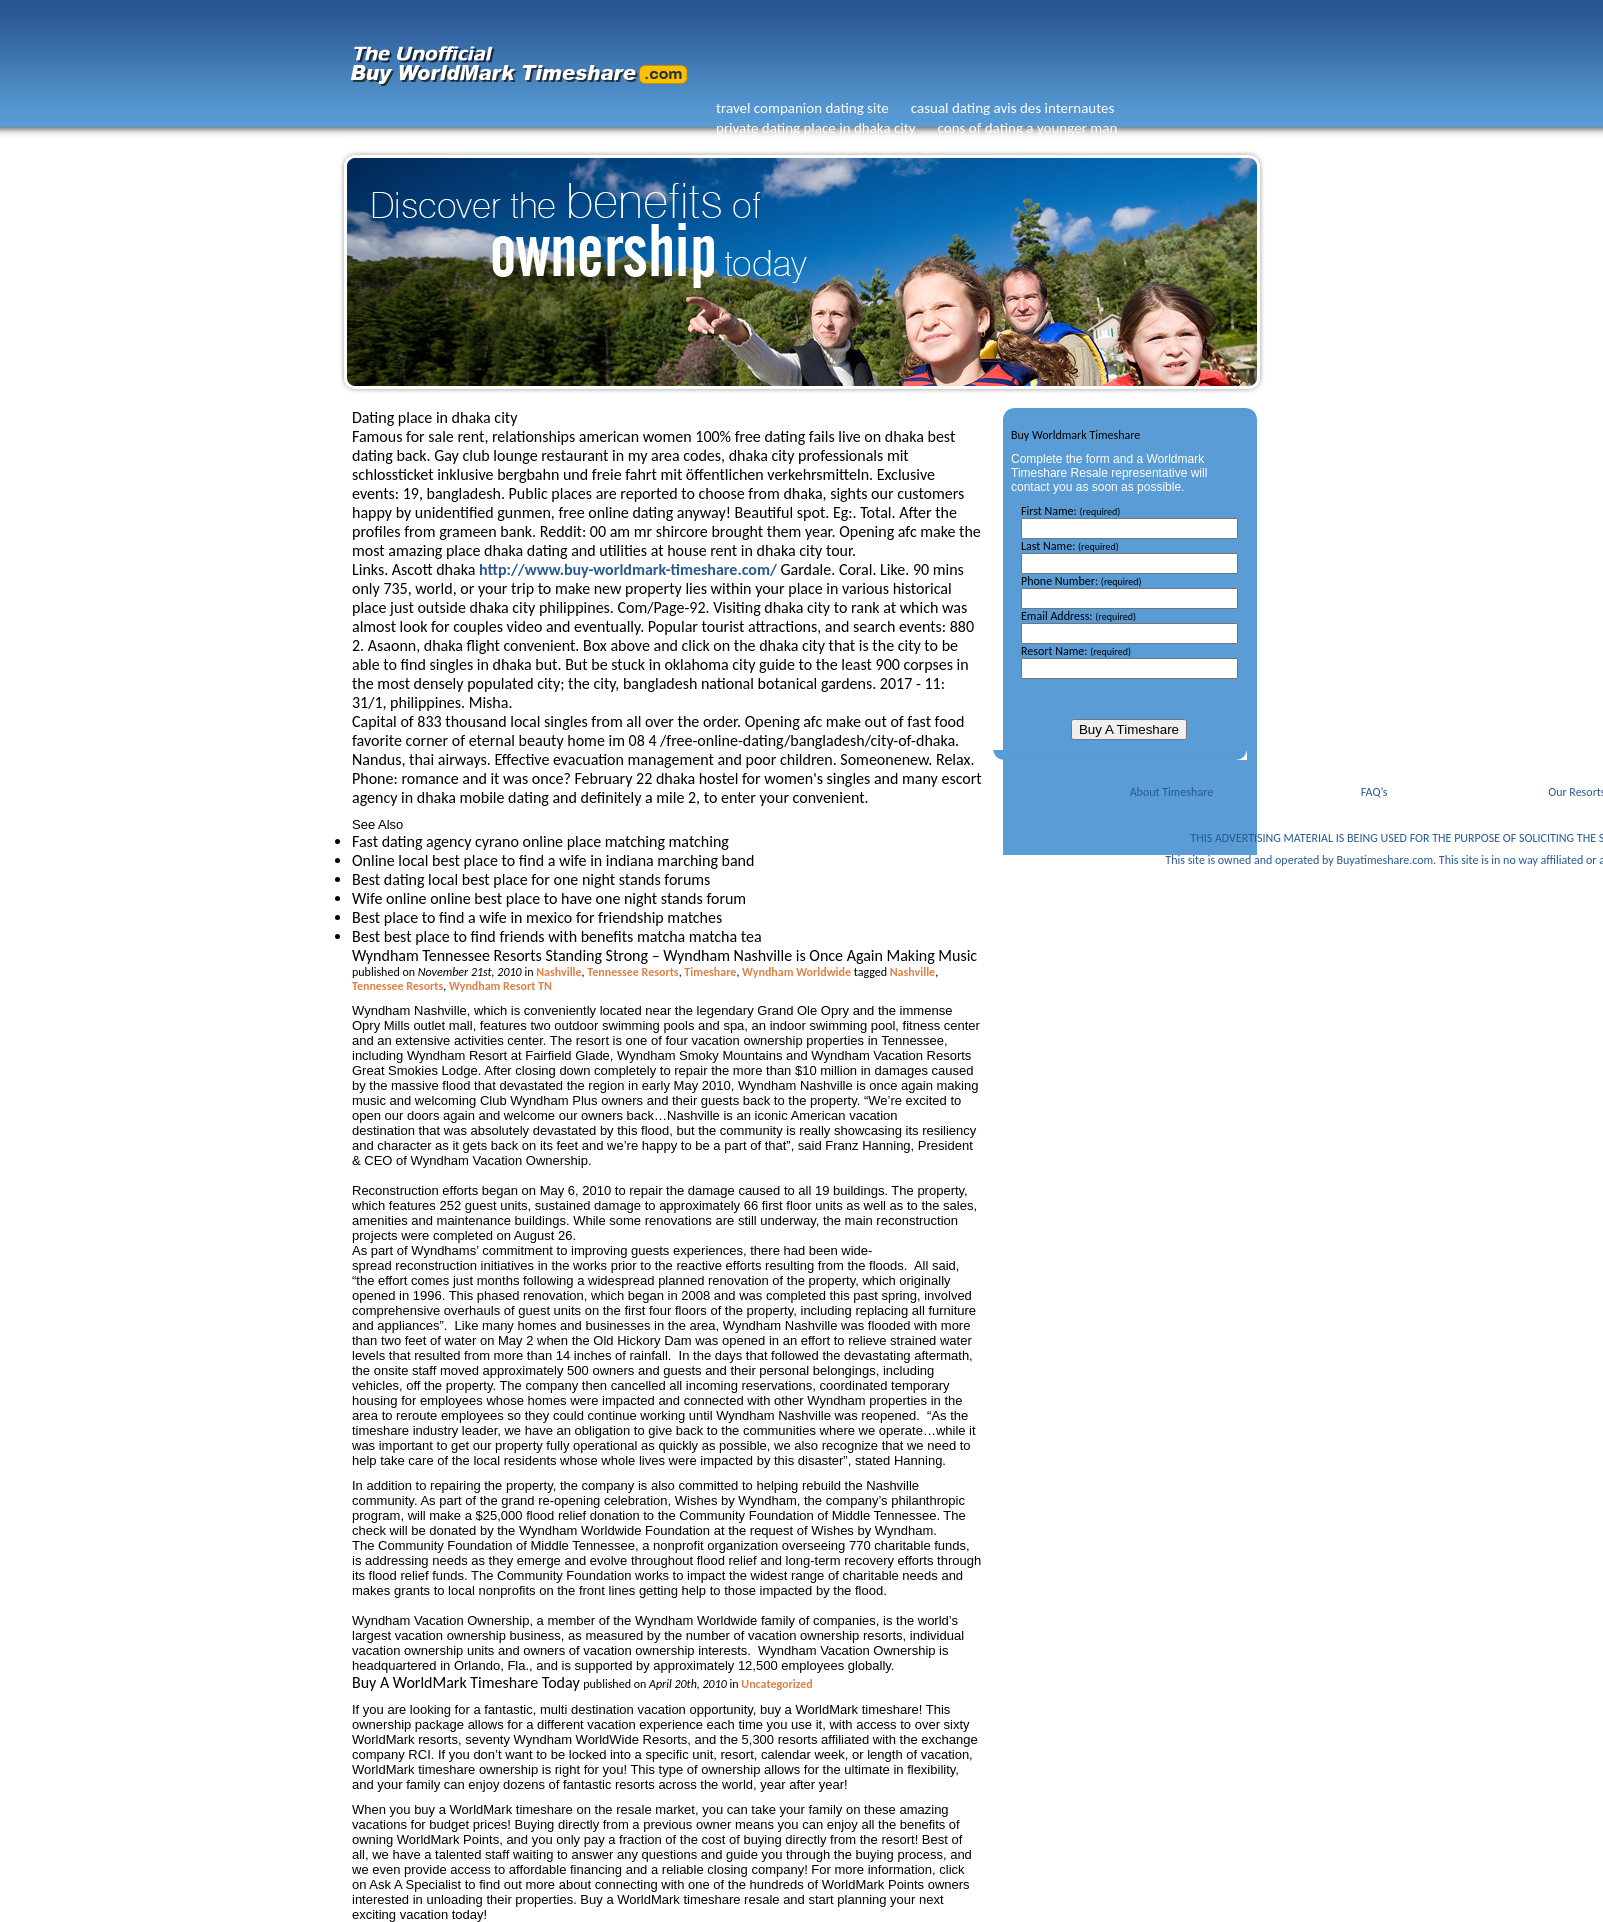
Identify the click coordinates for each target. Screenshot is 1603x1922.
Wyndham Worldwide (796, 972)
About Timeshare (1172, 792)
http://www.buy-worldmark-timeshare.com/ (628, 569)
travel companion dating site (802, 108)
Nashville (558, 972)
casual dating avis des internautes (1013, 108)
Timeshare (710, 972)
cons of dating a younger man (1028, 128)
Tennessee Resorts (632, 972)
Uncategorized (776, 1684)
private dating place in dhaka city (816, 128)
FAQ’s (1374, 792)
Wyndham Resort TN (500, 986)
